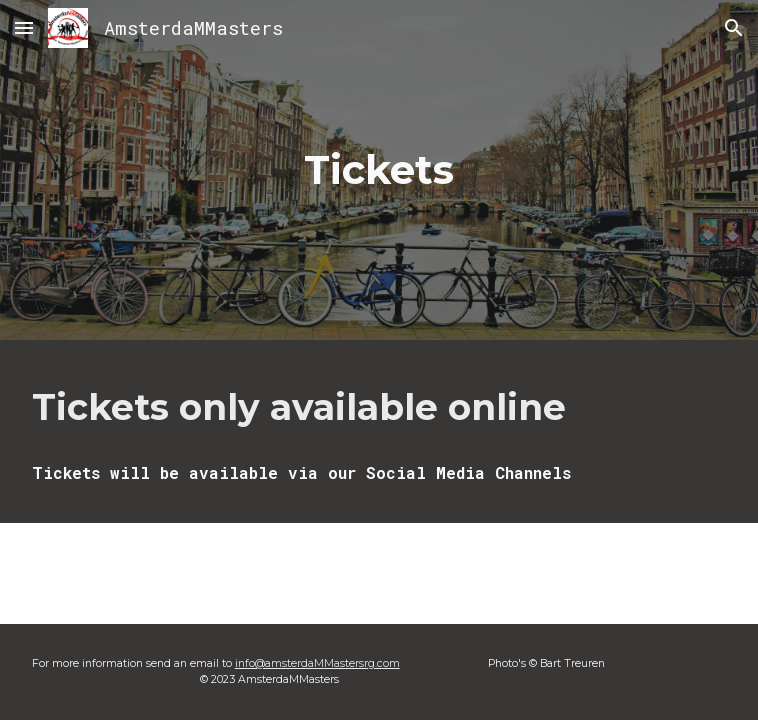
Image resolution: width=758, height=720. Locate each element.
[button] (24, 27)
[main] (379, 169)
